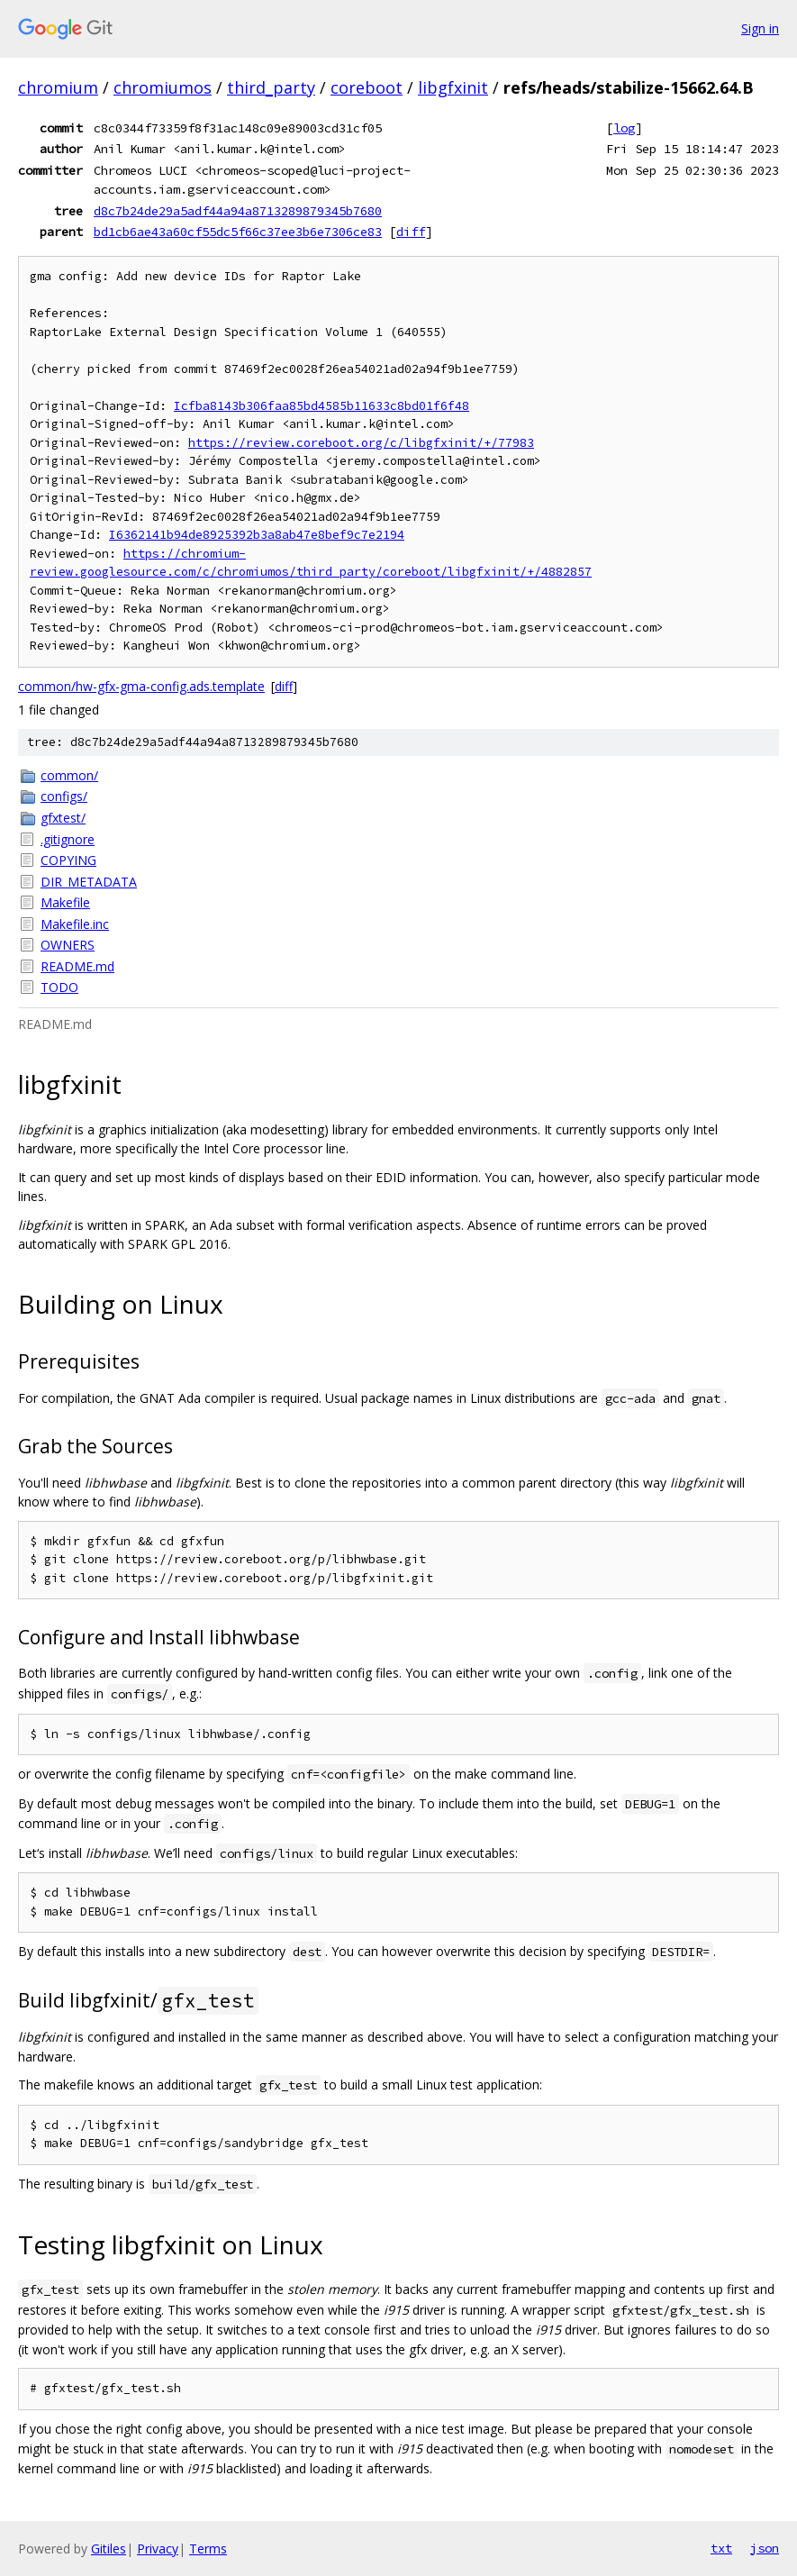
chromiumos (162, 87)
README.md (77, 966)
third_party (271, 87)
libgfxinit (453, 87)
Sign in (760, 28)
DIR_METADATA (89, 881)
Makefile (65, 902)
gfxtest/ (63, 817)
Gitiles (108, 2548)
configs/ (64, 796)
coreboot (367, 87)
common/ (69, 775)
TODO (59, 987)
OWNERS (68, 944)
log (624, 128)
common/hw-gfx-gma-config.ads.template (141, 686)
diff (410, 231)
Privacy (157, 2548)
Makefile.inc (75, 924)
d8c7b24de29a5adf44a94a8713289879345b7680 (238, 211)
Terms (208, 2548)
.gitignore (68, 839)
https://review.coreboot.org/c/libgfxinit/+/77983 (361, 443)
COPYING (68, 860)
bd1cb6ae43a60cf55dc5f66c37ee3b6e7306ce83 (238, 231)
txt (721, 2548)
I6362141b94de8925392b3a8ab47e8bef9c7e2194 (256, 534)
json (764, 2548)
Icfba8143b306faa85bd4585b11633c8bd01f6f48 (321, 406)
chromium (58, 87)
